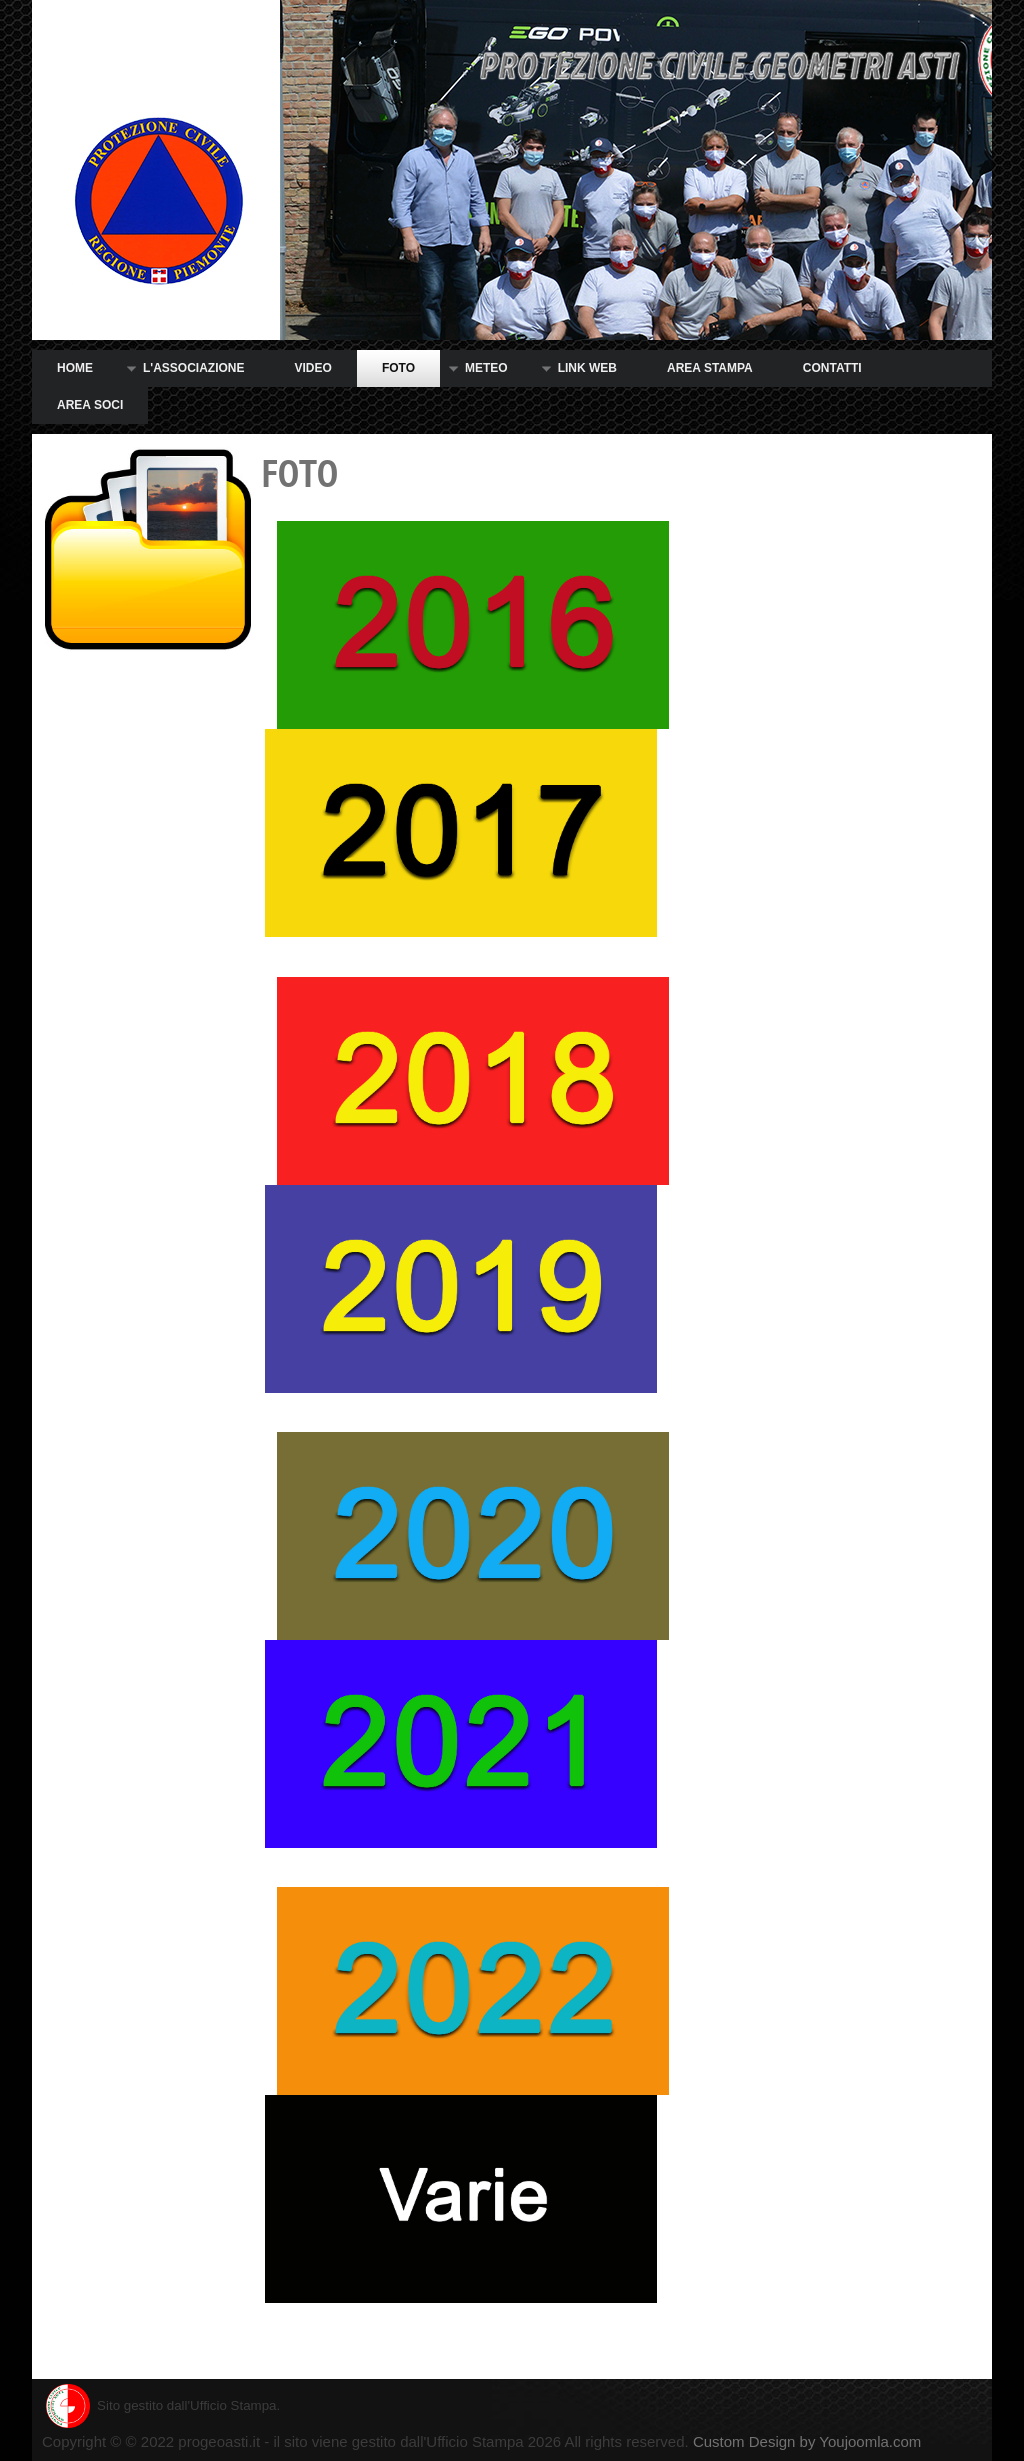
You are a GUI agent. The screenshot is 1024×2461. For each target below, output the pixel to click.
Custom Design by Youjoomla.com (807, 2441)
